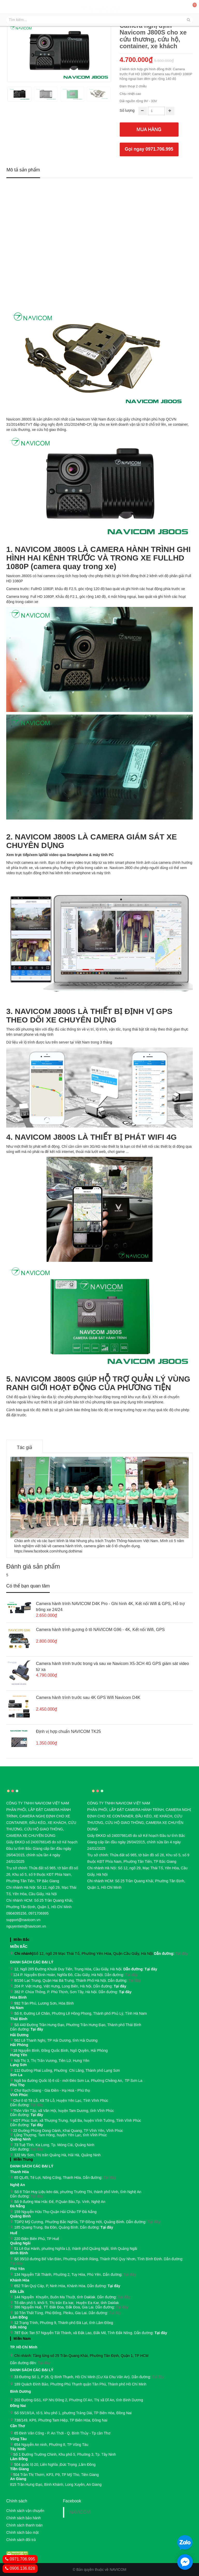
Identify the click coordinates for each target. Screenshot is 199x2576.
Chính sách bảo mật (22, 2532)
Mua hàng (149, 129)
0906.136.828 (20, 2568)
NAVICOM (79, 2512)
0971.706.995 (20, 2559)
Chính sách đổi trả (21, 2540)
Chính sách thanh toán (24, 2525)
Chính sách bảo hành (23, 2518)
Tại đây (181, 1953)
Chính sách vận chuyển (25, 2511)
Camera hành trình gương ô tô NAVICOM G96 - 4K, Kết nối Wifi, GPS (100, 1629)
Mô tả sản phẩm (23, 169)
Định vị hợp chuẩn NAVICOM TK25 (68, 1731)
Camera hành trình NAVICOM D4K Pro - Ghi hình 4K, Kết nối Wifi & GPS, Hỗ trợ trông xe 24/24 (110, 1606)
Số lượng (127, 110)
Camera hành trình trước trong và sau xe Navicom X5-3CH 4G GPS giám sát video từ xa (112, 1666)
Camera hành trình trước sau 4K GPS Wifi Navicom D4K (88, 1697)
